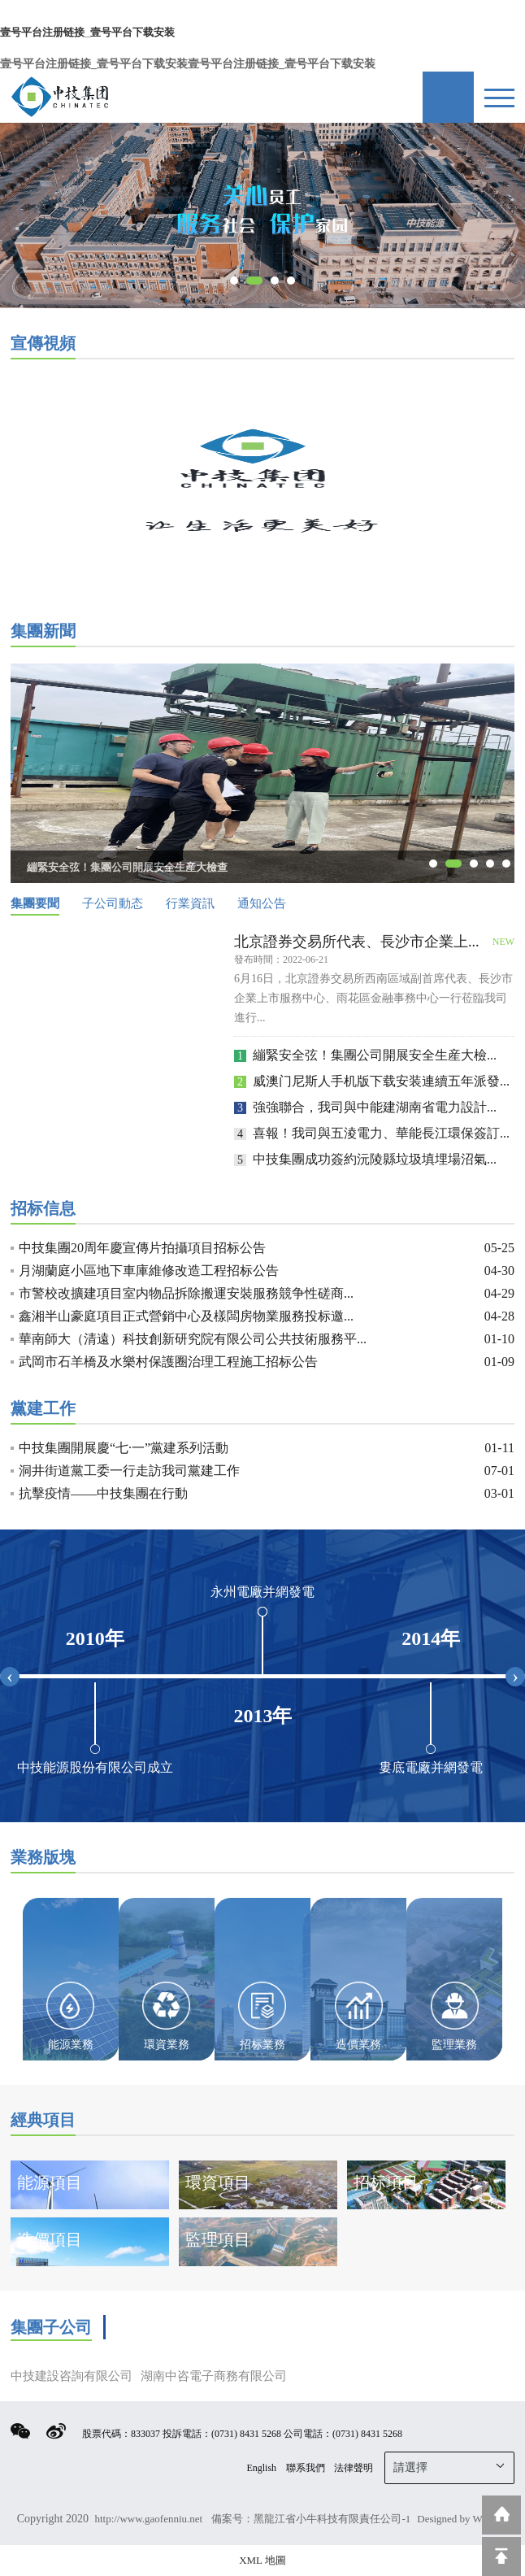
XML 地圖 (262, 2560)
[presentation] (10, 1676)
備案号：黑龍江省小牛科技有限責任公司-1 (310, 2519)
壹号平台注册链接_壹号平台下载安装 (87, 32)
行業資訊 (190, 903)
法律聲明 (353, 2468)
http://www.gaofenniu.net (149, 2519)
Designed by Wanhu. (461, 2519)
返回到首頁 (501, 2515)
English (261, 2468)
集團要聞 (35, 903)
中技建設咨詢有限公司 (71, 2375)
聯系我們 (305, 2468)
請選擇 (449, 2466)
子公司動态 (112, 903)
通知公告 (261, 903)
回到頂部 (501, 2556)
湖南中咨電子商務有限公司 (214, 2375)
